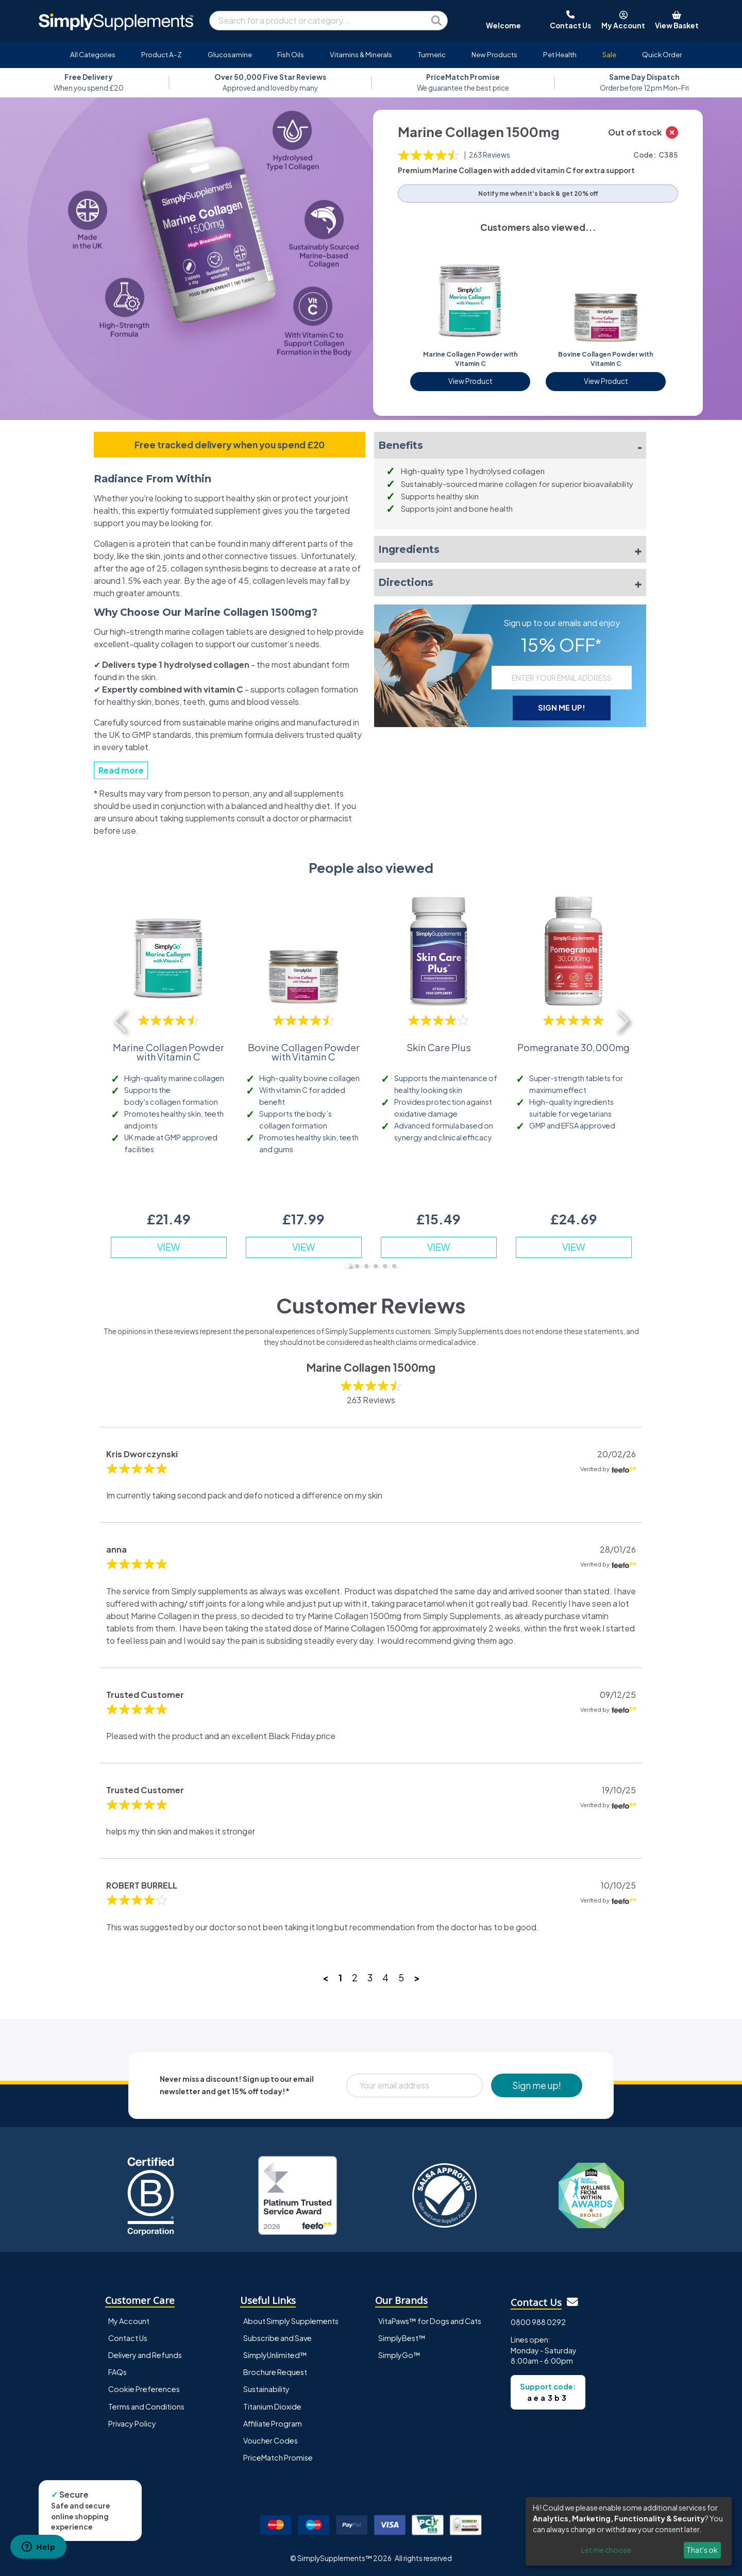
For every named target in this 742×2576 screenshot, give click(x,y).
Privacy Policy (132, 2423)
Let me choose (606, 2549)
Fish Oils (290, 54)
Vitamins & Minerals (361, 54)
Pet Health (560, 54)
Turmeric (432, 54)
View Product (470, 381)
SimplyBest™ (402, 2338)
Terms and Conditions (146, 2406)
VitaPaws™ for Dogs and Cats (429, 2321)
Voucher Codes (270, 2440)
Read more (121, 770)
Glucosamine (230, 54)
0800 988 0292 (538, 2322)
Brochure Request (275, 2372)
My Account (128, 2321)
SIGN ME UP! (561, 707)
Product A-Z (161, 54)
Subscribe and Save (277, 2338)
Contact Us (127, 2338)
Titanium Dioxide (272, 2406)
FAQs (117, 2372)
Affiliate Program (272, 2423)
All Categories (92, 54)
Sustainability (266, 2389)
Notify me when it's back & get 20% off (538, 193)
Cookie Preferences (144, 2389)
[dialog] (629, 2531)
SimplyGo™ (399, 2355)
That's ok (702, 2549)
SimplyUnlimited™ (275, 2355)
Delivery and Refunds (145, 2355)
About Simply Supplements (291, 2321)
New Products (494, 54)
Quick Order (662, 54)
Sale (609, 54)
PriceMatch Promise (278, 2457)
